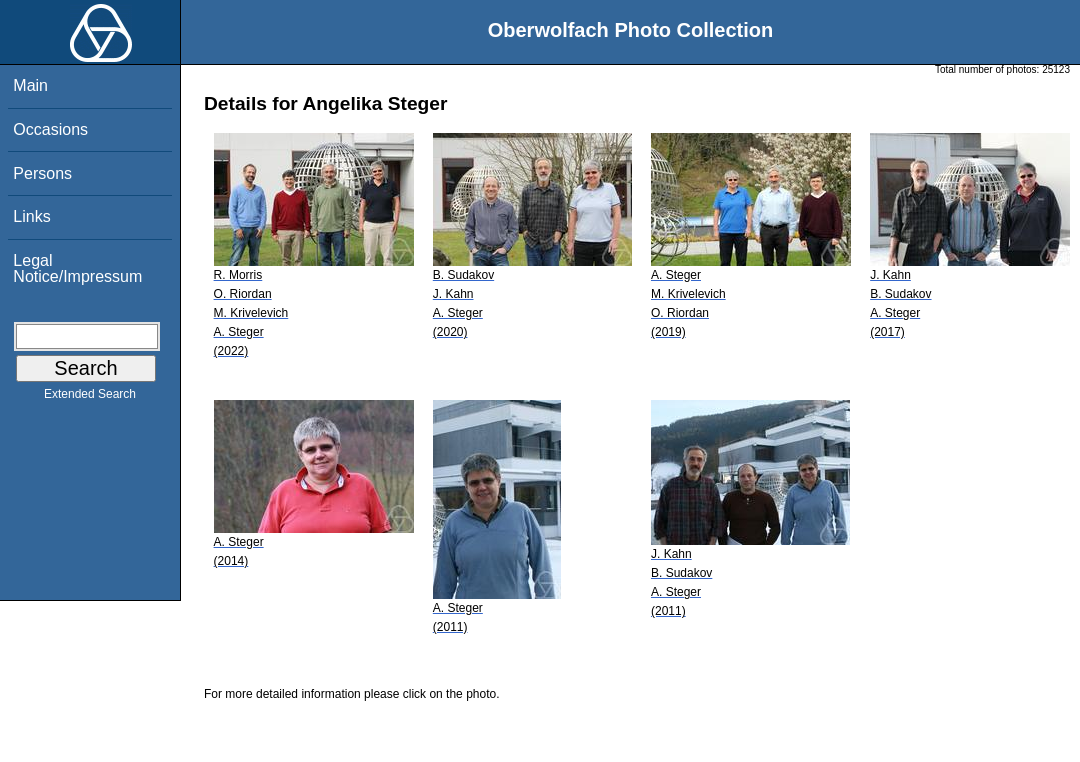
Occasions (50, 129)
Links (31, 216)
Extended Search (90, 398)
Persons (42, 173)
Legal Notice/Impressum (77, 268)
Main (30, 85)
